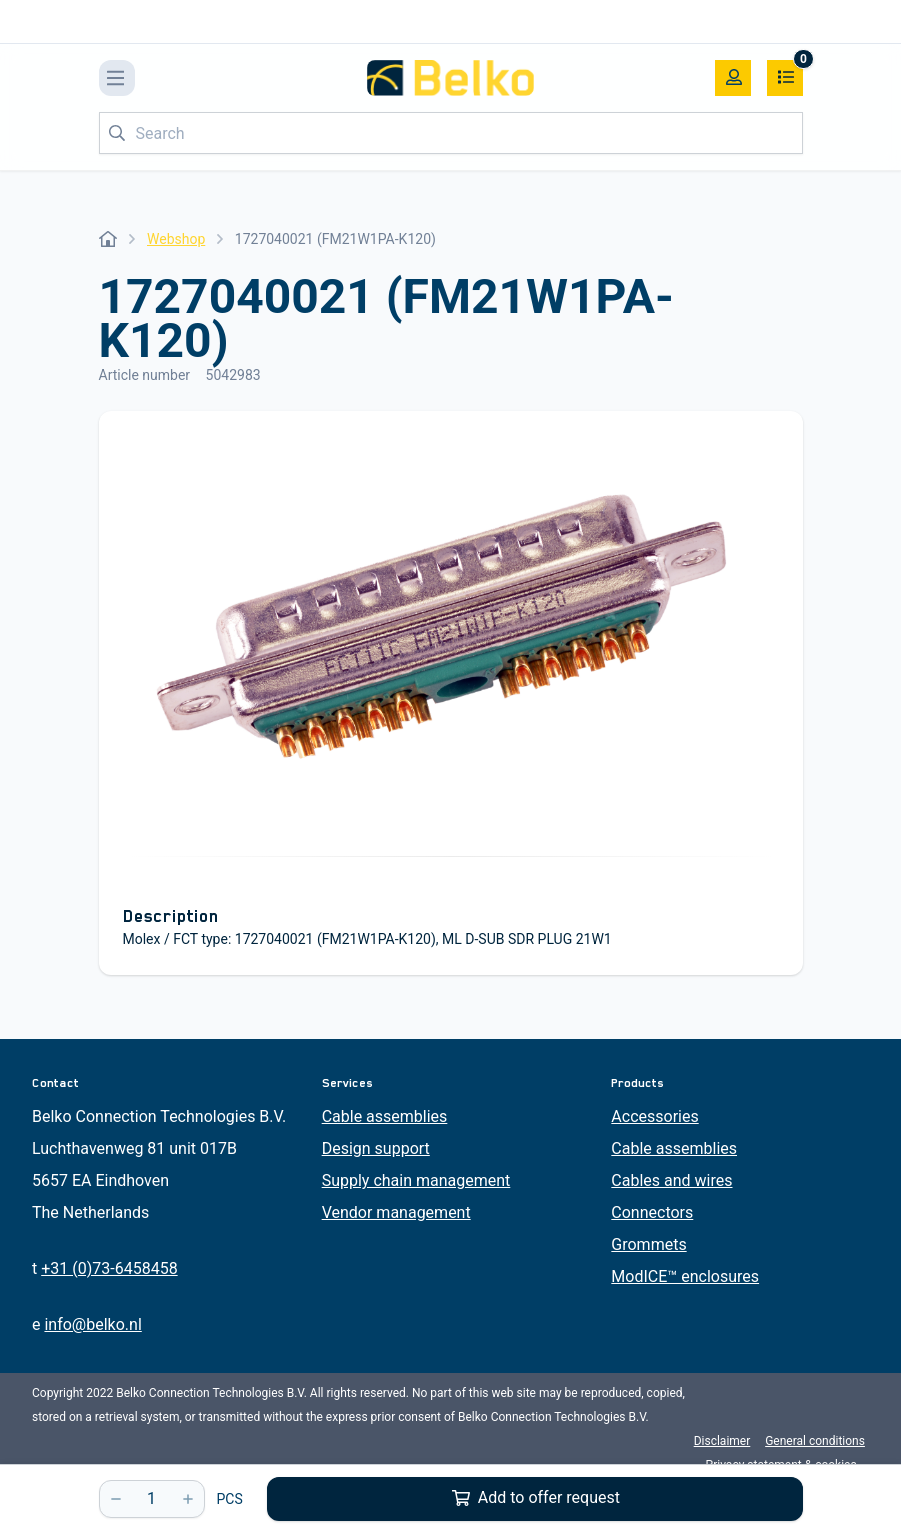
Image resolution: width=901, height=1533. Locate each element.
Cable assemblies (385, 1116)
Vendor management (396, 1212)
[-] (116, 1499)
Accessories (654, 1116)
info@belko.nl (92, 1324)
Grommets (648, 1244)
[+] (188, 1499)
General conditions (815, 1441)
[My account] (733, 78)
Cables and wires (671, 1180)
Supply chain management (416, 1180)
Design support (376, 1148)
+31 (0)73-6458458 (109, 1268)
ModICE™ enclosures (685, 1276)
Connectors (652, 1212)
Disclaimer (722, 1441)
